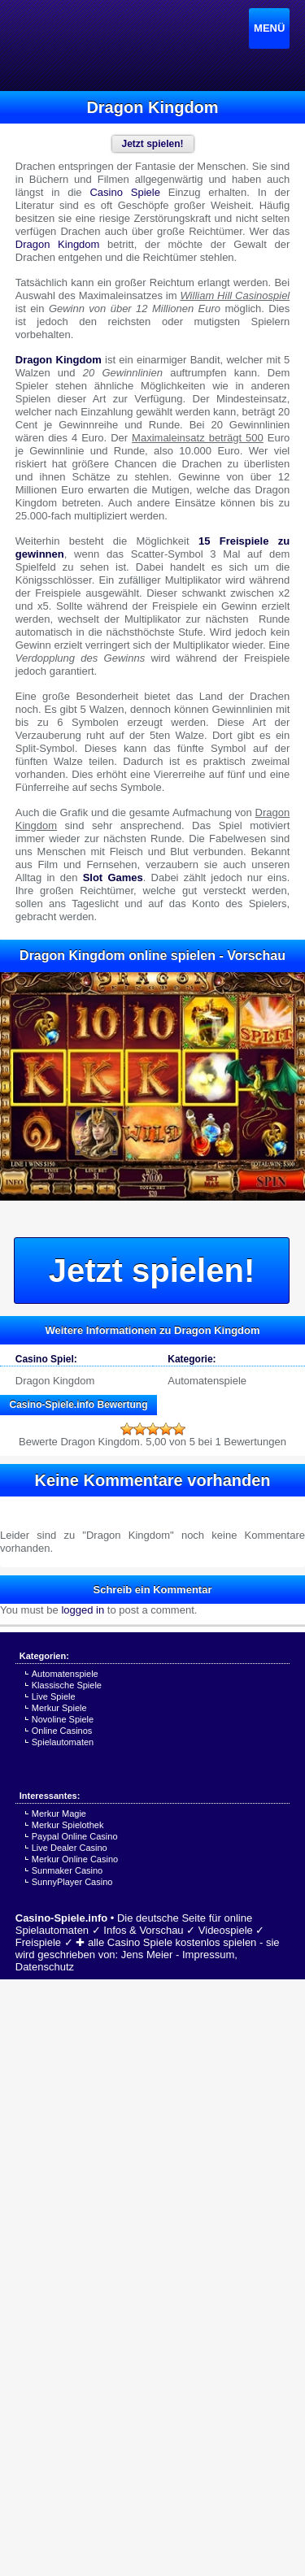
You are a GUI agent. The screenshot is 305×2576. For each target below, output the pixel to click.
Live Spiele (54, 1696)
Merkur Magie (59, 1813)
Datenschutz (44, 1967)
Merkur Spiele (59, 1708)
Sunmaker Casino (67, 1870)
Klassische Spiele (67, 1685)
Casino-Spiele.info (61, 1918)
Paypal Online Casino (75, 1836)
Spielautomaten (63, 1742)
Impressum (208, 1954)
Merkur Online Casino (75, 1859)
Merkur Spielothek (68, 1825)
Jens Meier (147, 1954)
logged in (82, 1610)
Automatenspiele (207, 1381)
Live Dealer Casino (69, 1848)
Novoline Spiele (63, 1719)
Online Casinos (62, 1730)
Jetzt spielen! (152, 1270)
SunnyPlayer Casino (72, 1882)
